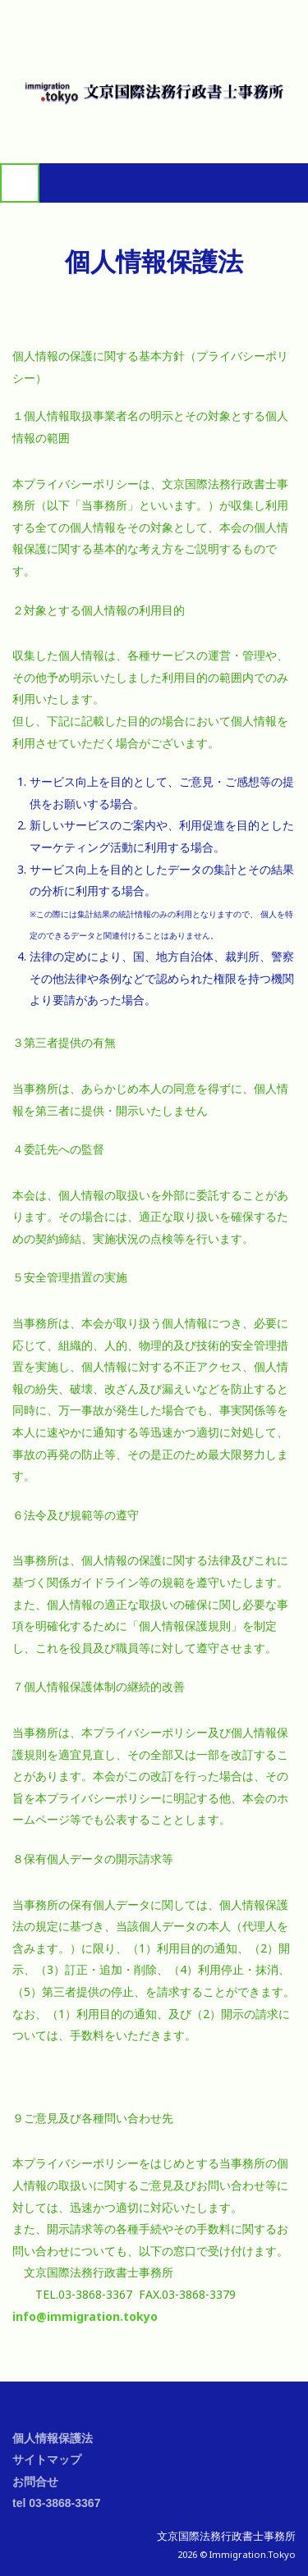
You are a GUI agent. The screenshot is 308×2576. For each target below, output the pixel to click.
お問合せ (35, 2481)
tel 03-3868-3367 (56, 2503)
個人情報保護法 (52, 2438)
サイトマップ (46, 2459)
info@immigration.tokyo (85, 2316)
